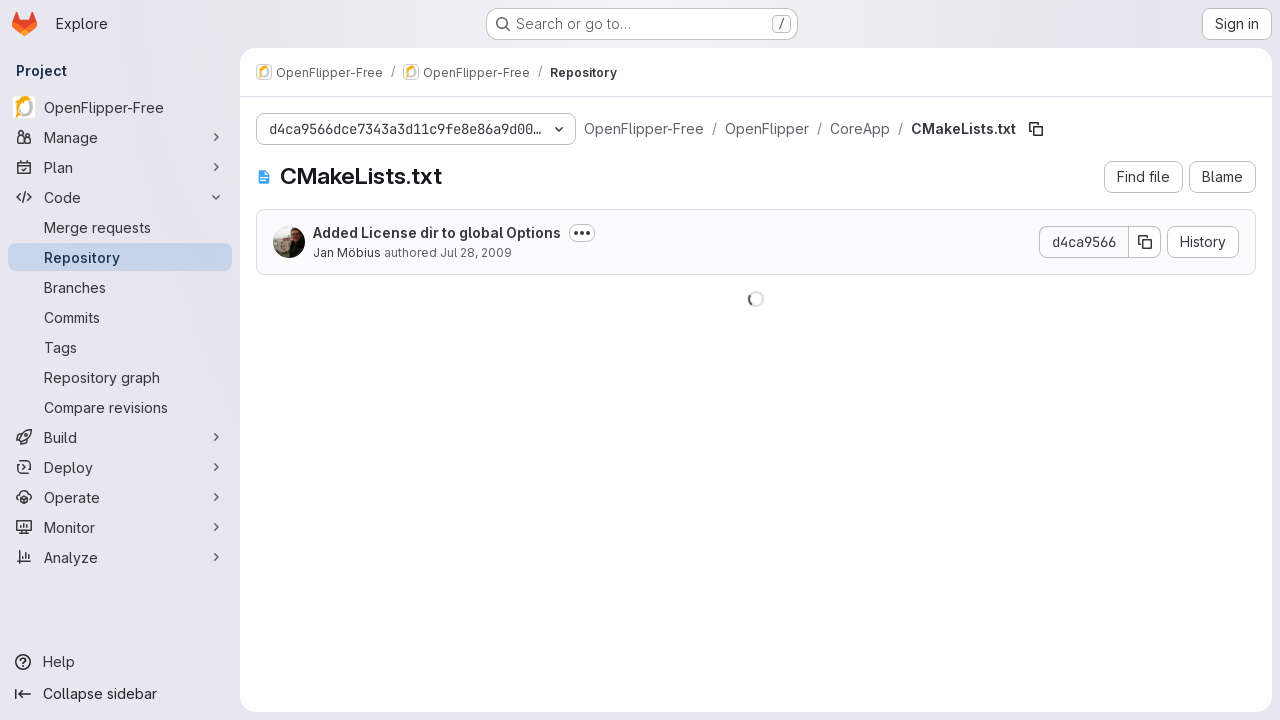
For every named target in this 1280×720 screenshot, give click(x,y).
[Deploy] (120, 467)
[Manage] (120, 137)
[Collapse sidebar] (120, 694)
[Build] (120, 437)
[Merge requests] (120, 227)
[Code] (120, 197)
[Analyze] (120, 557)
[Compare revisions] (120, 407)
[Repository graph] (120, 377)
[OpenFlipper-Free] (120, 107)
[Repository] (120, 257)
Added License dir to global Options (437, 232)
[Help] (120, 662)
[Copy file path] (1036, 129)
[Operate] (120, 497)
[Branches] (120, 287)
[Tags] (120, 347)
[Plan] (120, 167)
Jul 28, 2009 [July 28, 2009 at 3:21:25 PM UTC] (476, 252)
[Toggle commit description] (582, 233)
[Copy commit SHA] (1145, 242)
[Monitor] (120, 527)
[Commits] (120, 317)
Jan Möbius (347, 252)
